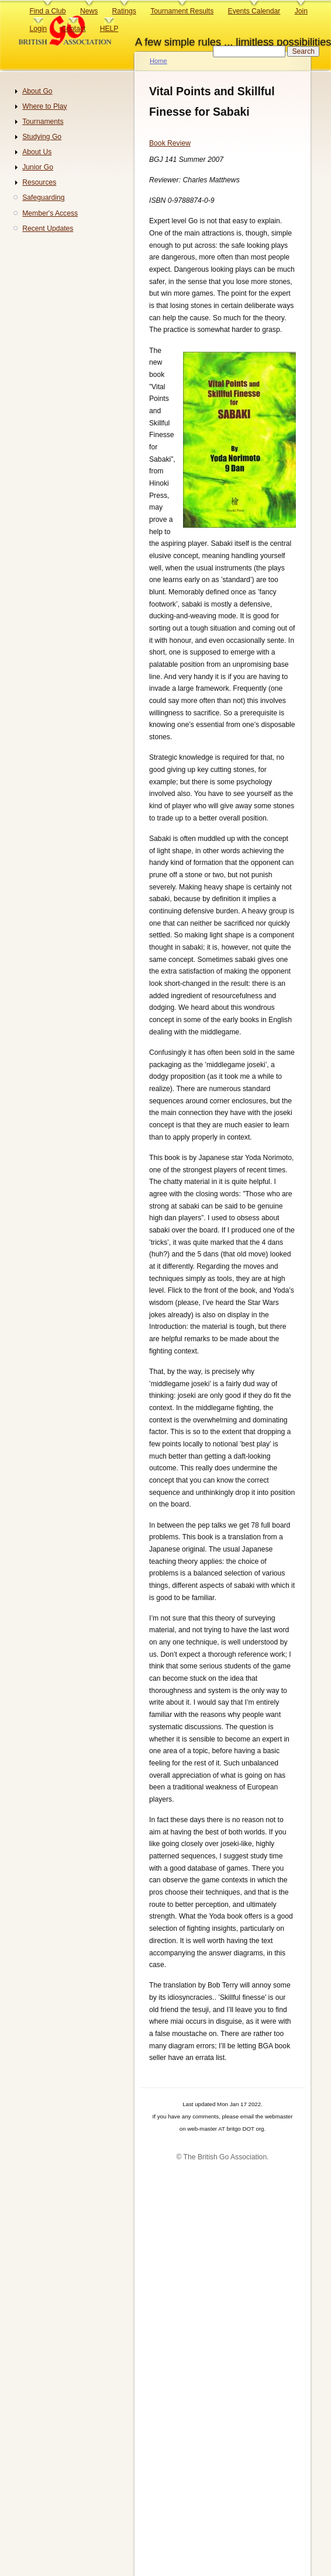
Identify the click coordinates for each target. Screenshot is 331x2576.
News (89, 11)
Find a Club (47, 11)
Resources (39, 182)
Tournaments (42, 121)
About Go (37, 91)
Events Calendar (254, 11)
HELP (109, 29)
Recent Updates (47, 228)
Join (301, 11)
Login (38, 29)
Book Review (170, 143)
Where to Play (44, 106)
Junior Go (37, 167)
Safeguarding (43, 197)
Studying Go (41, 137)
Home (158, 60)
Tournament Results (181, 11)
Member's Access (50, 213)
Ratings (124, 11)
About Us (36, 152)
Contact (73, 29)
